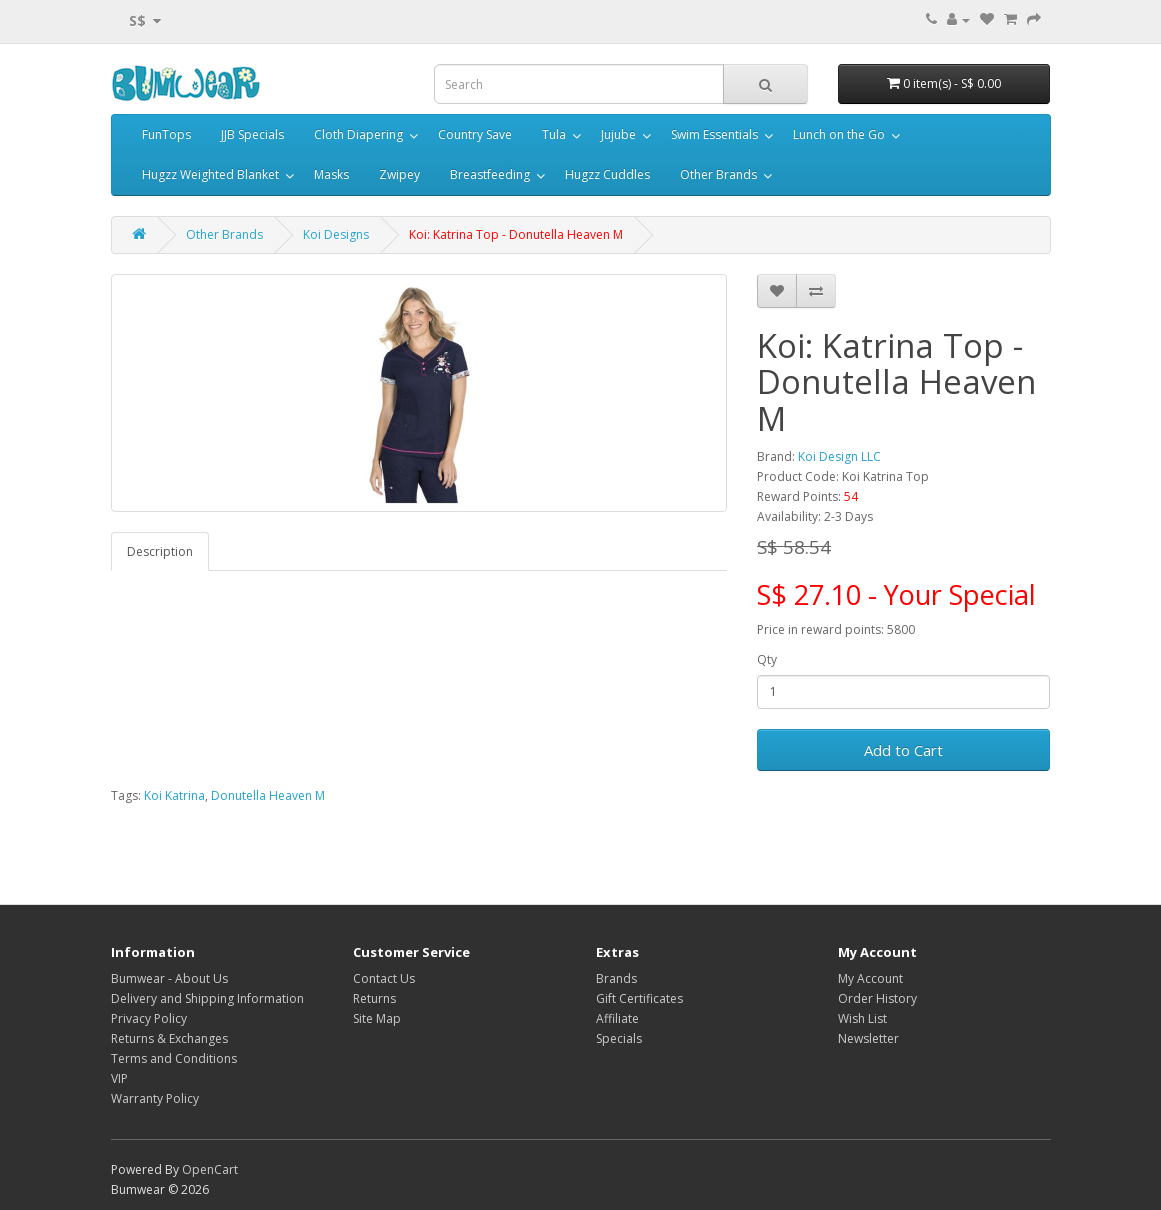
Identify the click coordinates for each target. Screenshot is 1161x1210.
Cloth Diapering (358, 134)
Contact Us (384, 978)
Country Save (475, 134)
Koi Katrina (174, 795)
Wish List (862, 1018)
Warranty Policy (155, 1098)
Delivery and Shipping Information (207, 998)
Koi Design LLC (839, 456)
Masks (331, 174)
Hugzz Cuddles (607, 174)
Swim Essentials (714, 134)
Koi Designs (336, 234)
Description (160, 551)
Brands (616, 978)
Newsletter (868, 1038)
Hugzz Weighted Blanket (210, 174)
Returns (374, 998)
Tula (554, 134)
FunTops (166, 134)
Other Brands (718, 174)
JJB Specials (252, 134)
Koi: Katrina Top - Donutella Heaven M (516, 234)
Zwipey (399, 174)
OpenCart (210, 1169)
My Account (870, 978)
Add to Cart (903, 750)
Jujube (618, 134)
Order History (877, 998)
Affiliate (617, 1018)
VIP (119, 1078)
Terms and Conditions (174, 1058)
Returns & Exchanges (169, 1038)
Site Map (377, 1018)
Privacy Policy (149, 1018)
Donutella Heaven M (268, 795)
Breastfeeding (490, 174)
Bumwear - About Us (169, 978)
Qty (767, 659)
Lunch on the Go (839, 134)
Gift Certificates (639, 998)
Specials (619, 1038)
